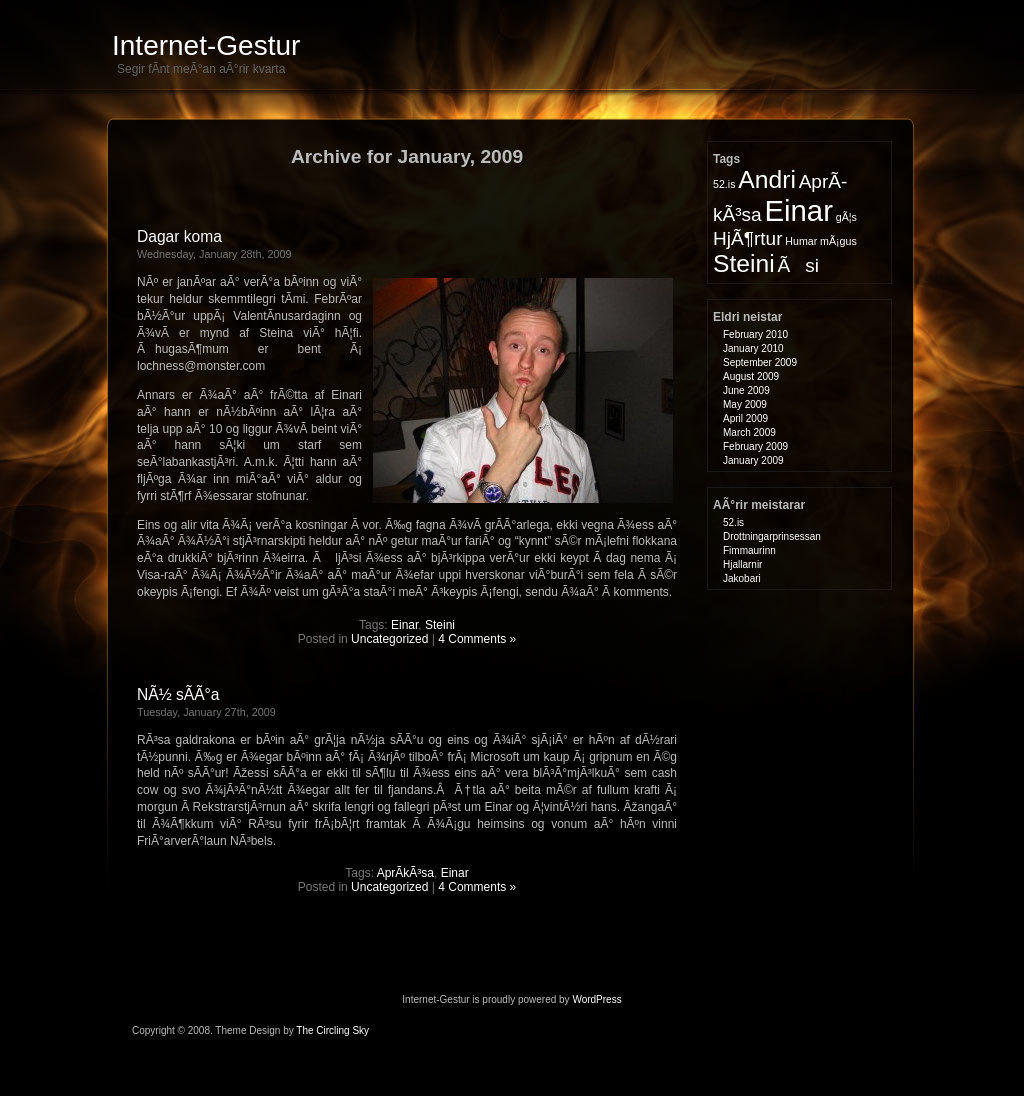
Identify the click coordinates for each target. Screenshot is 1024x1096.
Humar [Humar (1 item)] (801, 241)
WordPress (596, 999)
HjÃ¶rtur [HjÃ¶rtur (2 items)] (748, 238)
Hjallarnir (742, 564)
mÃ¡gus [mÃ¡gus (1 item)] (838, 241)
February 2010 (755, 334)
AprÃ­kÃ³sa (405, 873)
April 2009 (745, 418)
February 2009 (755, 446)
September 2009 (760, 362)
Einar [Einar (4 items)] (798, 210)
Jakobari (742, 578)
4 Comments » (477, 639)
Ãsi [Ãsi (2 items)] (797, 265)
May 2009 (745, 404)
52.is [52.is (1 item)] (724, 184)
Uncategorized (389, 639)
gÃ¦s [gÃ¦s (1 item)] (846, 217)
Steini (440, 625)
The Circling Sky (332, 1030)
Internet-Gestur (206, 45)
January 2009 (753, 460)
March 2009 (749, 432)
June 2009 (746, 390)
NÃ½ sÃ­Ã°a (178, 694)
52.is (733, 522)
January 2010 (753, 348)
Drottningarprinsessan (772, 536)
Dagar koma (179, 236)
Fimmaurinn (749, 550)
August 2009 (751, 376)
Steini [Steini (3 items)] (744, 263)
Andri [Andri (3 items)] (767, 179)
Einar (404, 625)
